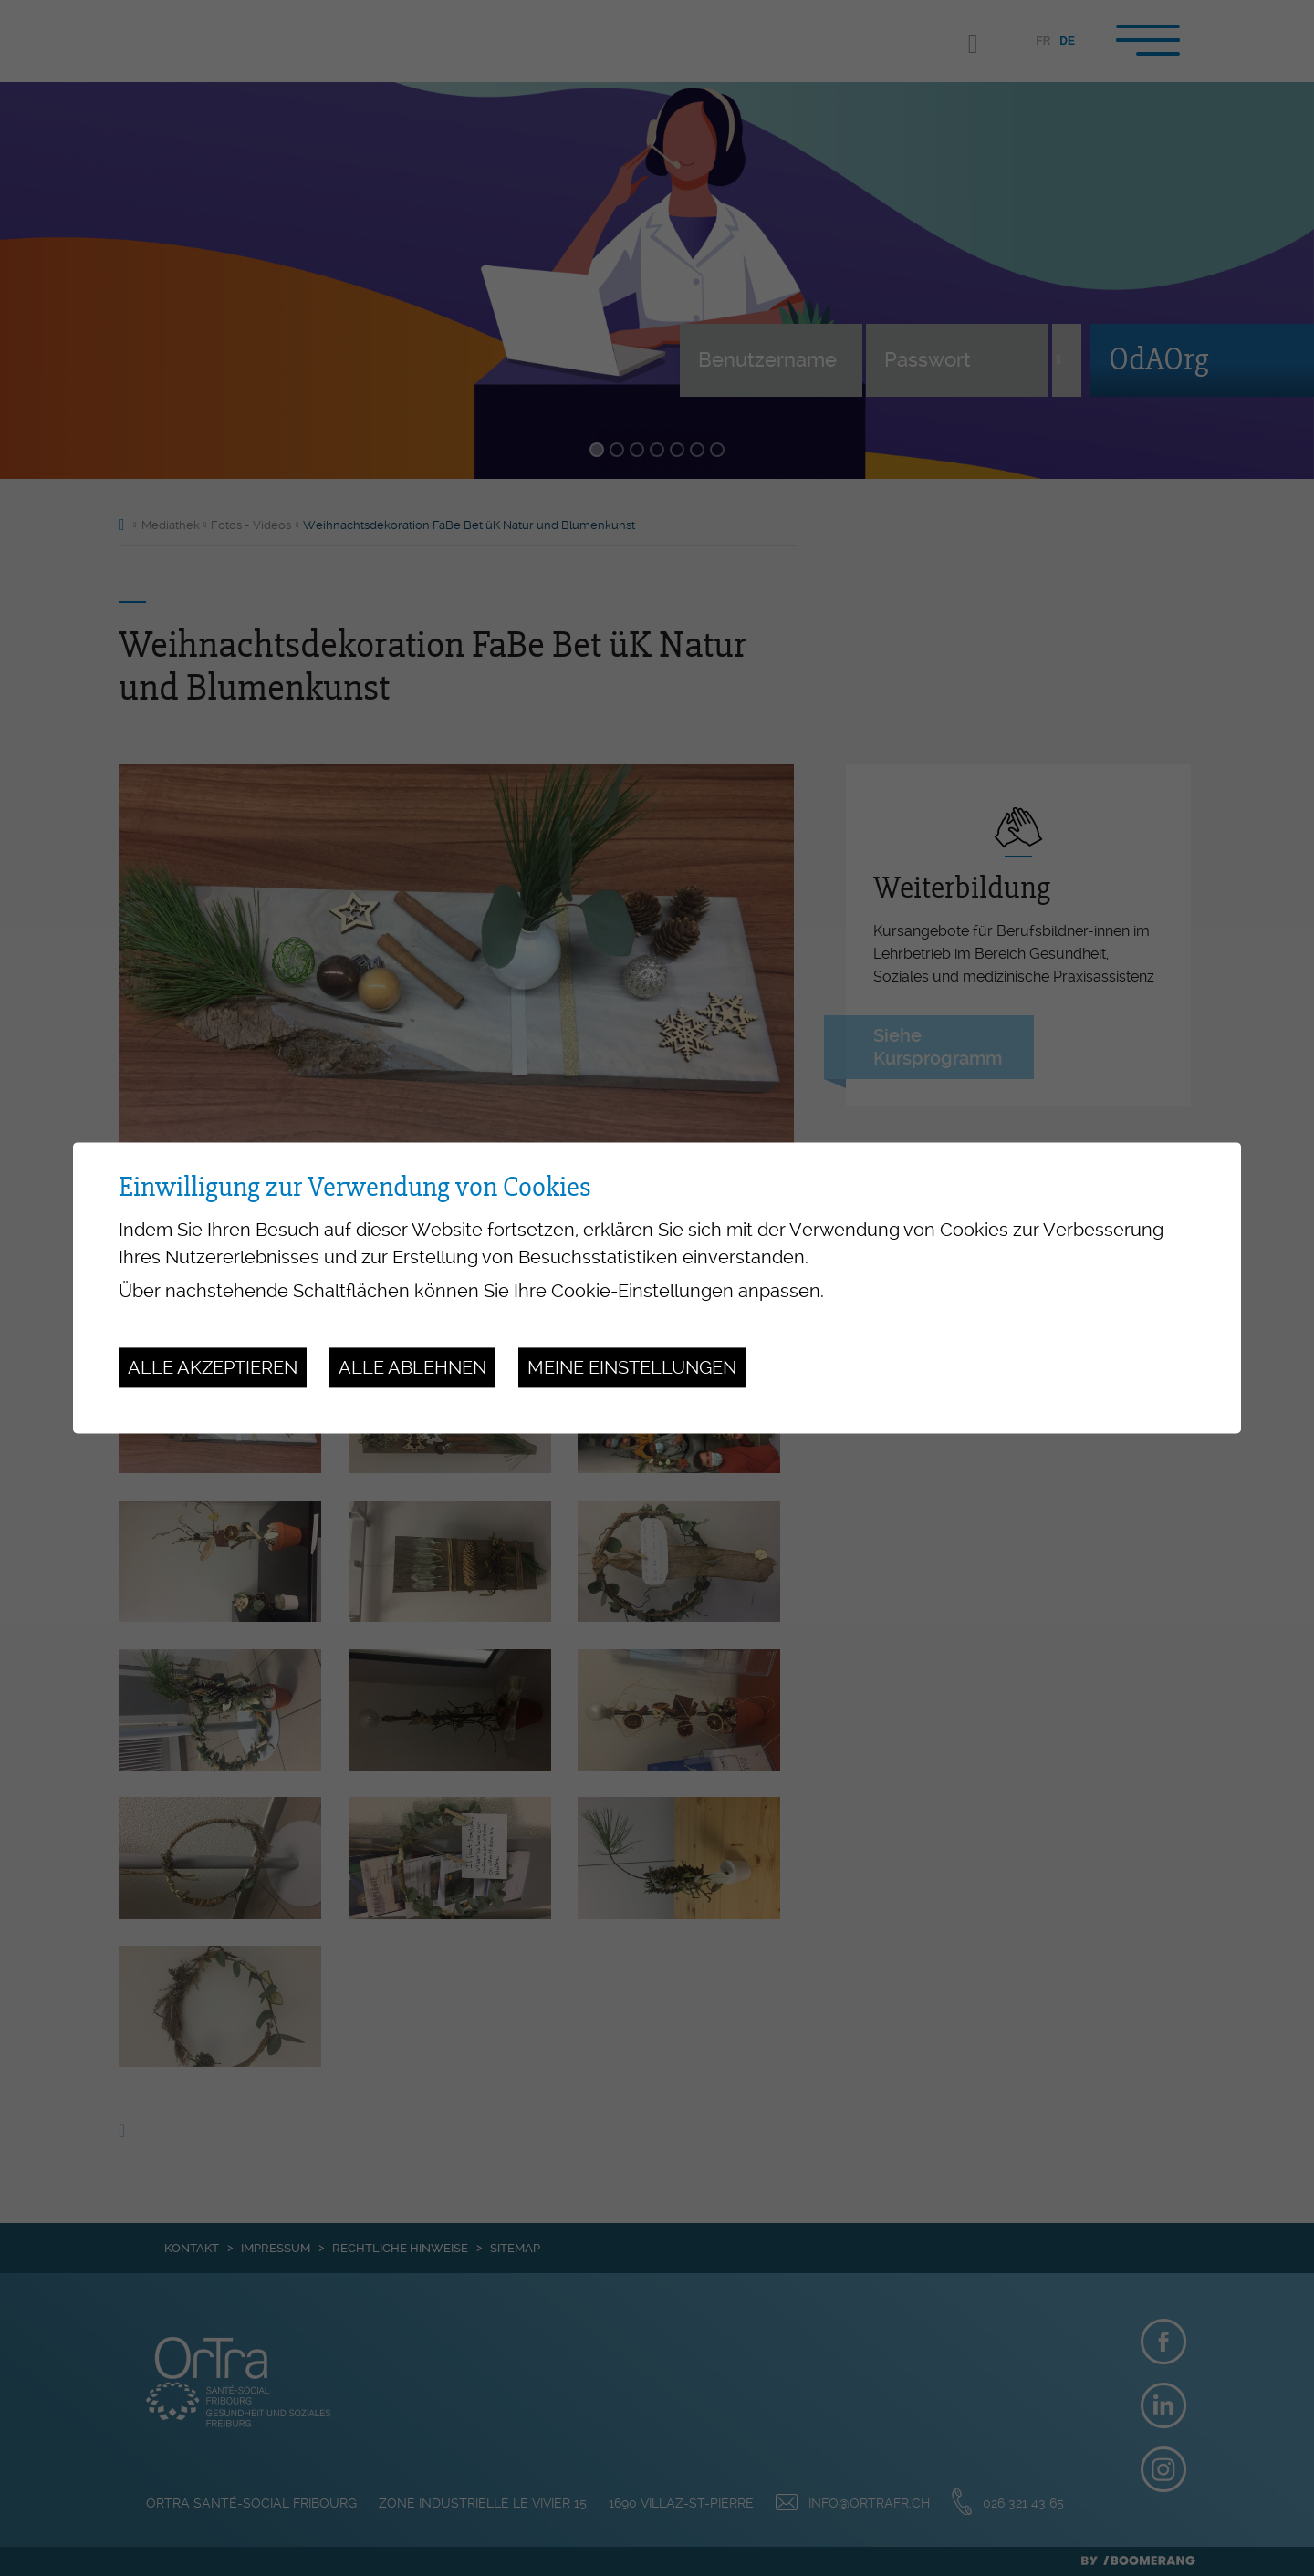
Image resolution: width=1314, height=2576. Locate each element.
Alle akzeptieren (212, 1367)
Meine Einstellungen (631, 1367)
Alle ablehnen (412, 1367)
